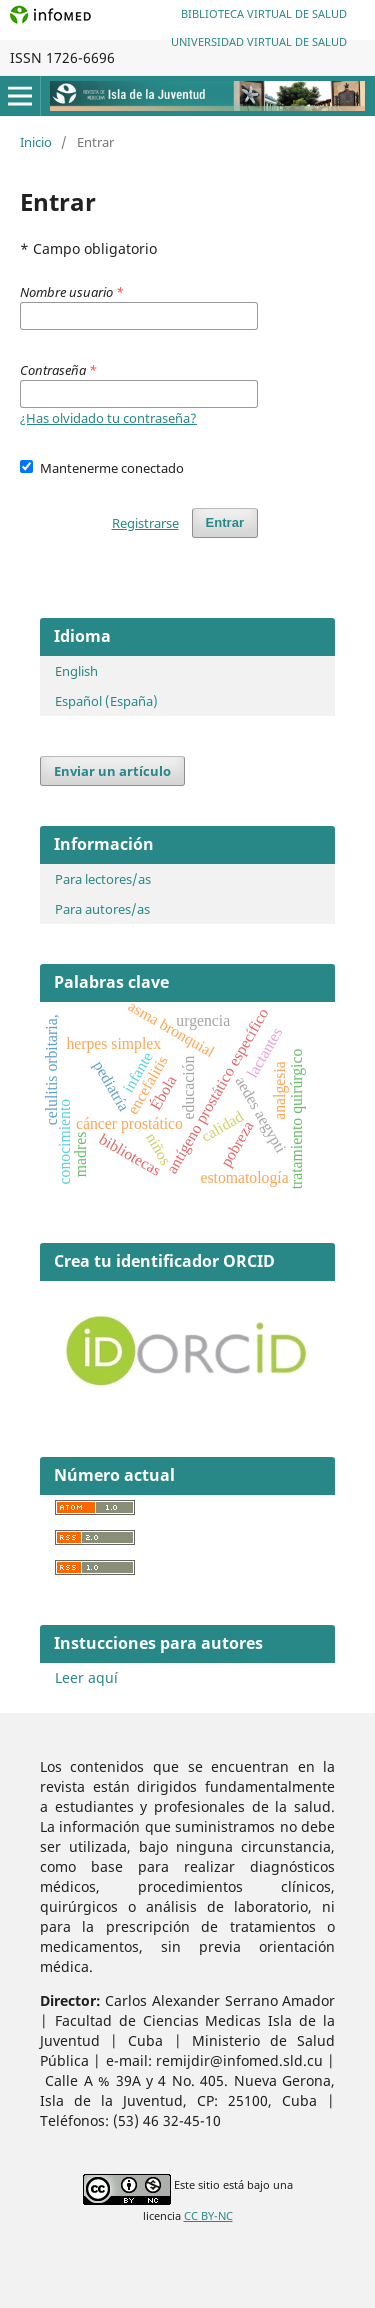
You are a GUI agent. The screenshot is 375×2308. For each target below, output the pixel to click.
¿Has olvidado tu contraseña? (108, 418)
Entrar (225, 522)
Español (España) (106, 701)
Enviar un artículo (112, 771)
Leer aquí (86, 1677)
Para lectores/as (103, 879)
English (76, 671)
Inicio (36, 142)
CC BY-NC (208, 2216)
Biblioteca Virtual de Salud (264, 13)
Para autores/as (102, 909)
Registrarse (145, 523)
